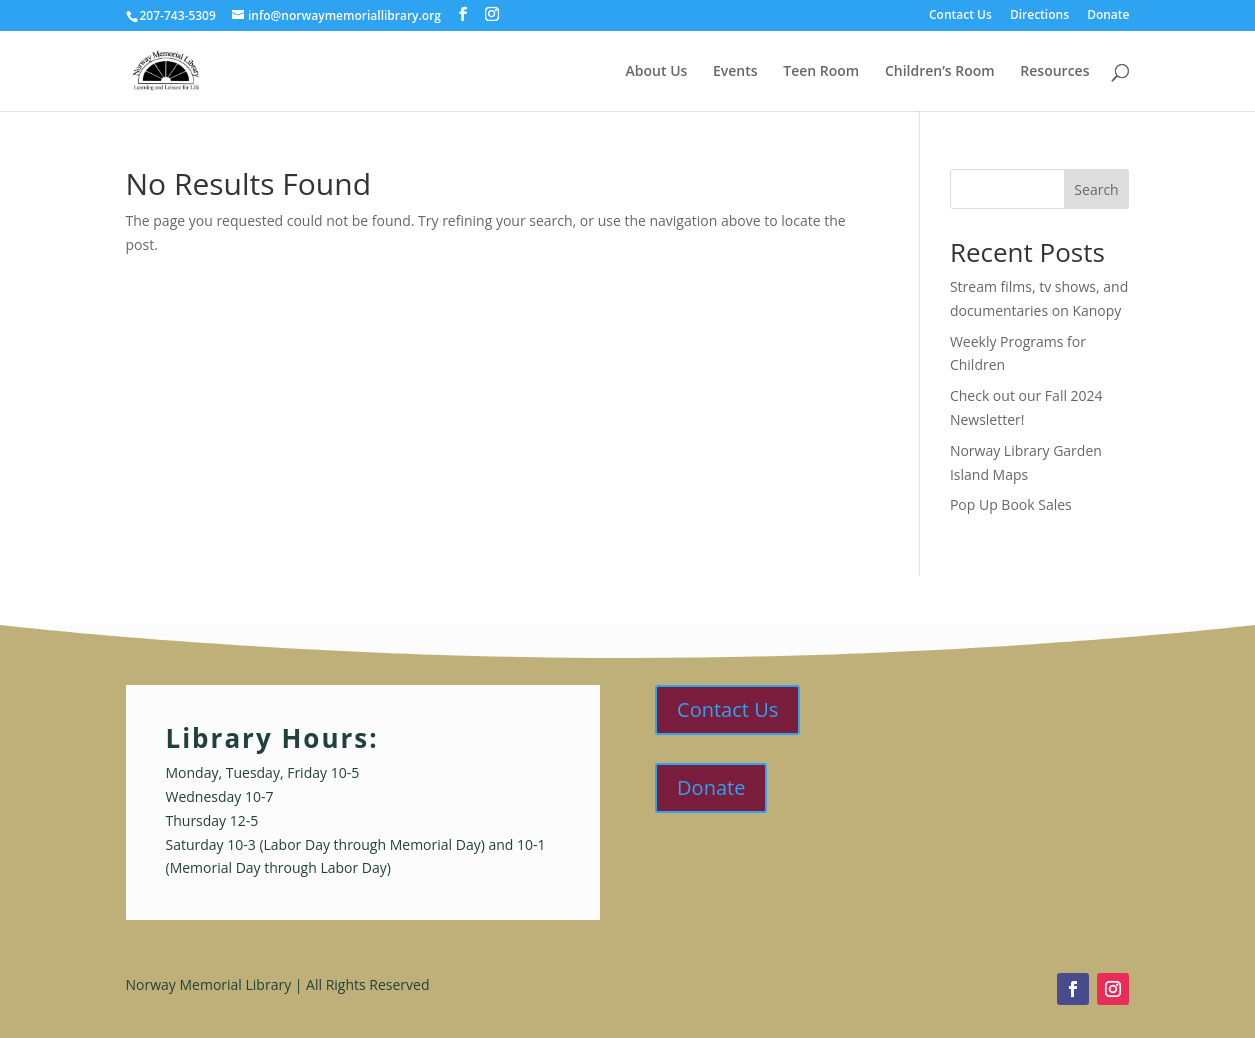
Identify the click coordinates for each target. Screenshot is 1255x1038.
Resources (1054, 72)
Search (1096, 189)
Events (735, 72)
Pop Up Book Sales (1011, 504)
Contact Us (960, 16)
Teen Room (821, 72)
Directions (1039, 16)
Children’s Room (940, 72)
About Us (657, 72)
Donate (1108, 16)
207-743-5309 (178, 15)
